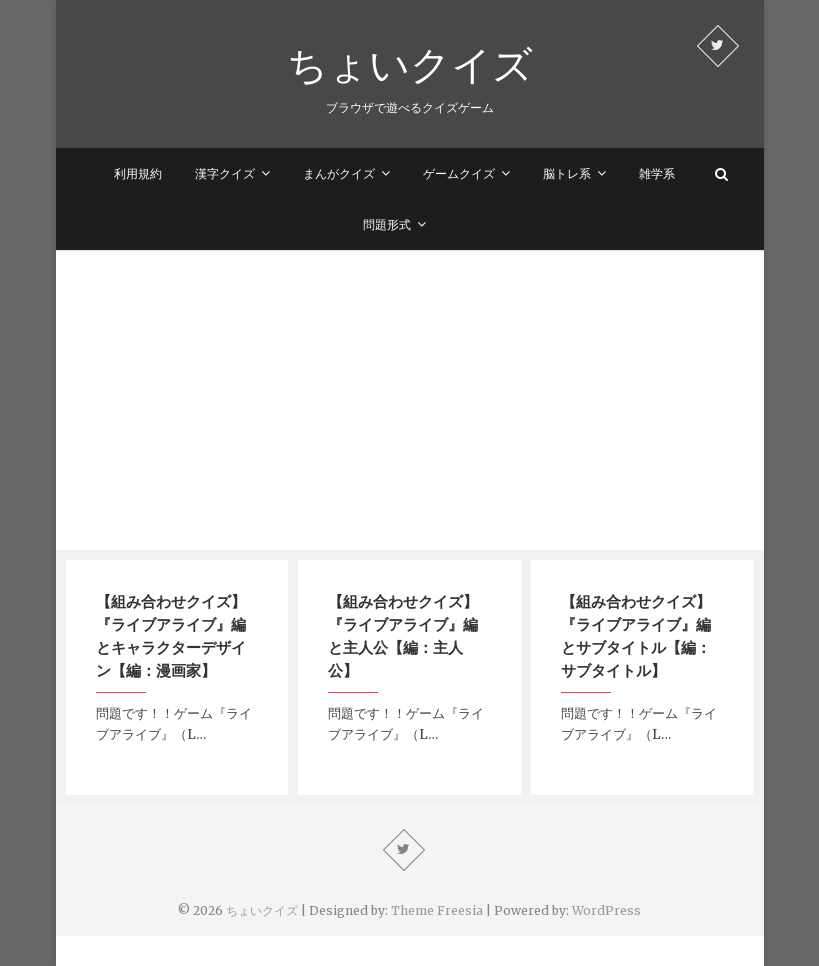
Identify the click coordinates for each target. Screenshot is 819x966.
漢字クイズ (225, 173)
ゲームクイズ (459, 173)
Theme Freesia (437, 910)
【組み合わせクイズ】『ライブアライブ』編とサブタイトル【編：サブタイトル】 (636, 635)
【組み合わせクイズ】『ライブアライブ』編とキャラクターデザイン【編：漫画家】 (171, 635)
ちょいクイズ (410, 64)
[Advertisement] (410, 400)
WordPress (606, 910)
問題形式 (387, 224)
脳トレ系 (567, 173)
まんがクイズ (339, 173)
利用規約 (138, 173)
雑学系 (657, 173)
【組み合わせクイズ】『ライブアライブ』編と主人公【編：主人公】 (403, 635)
